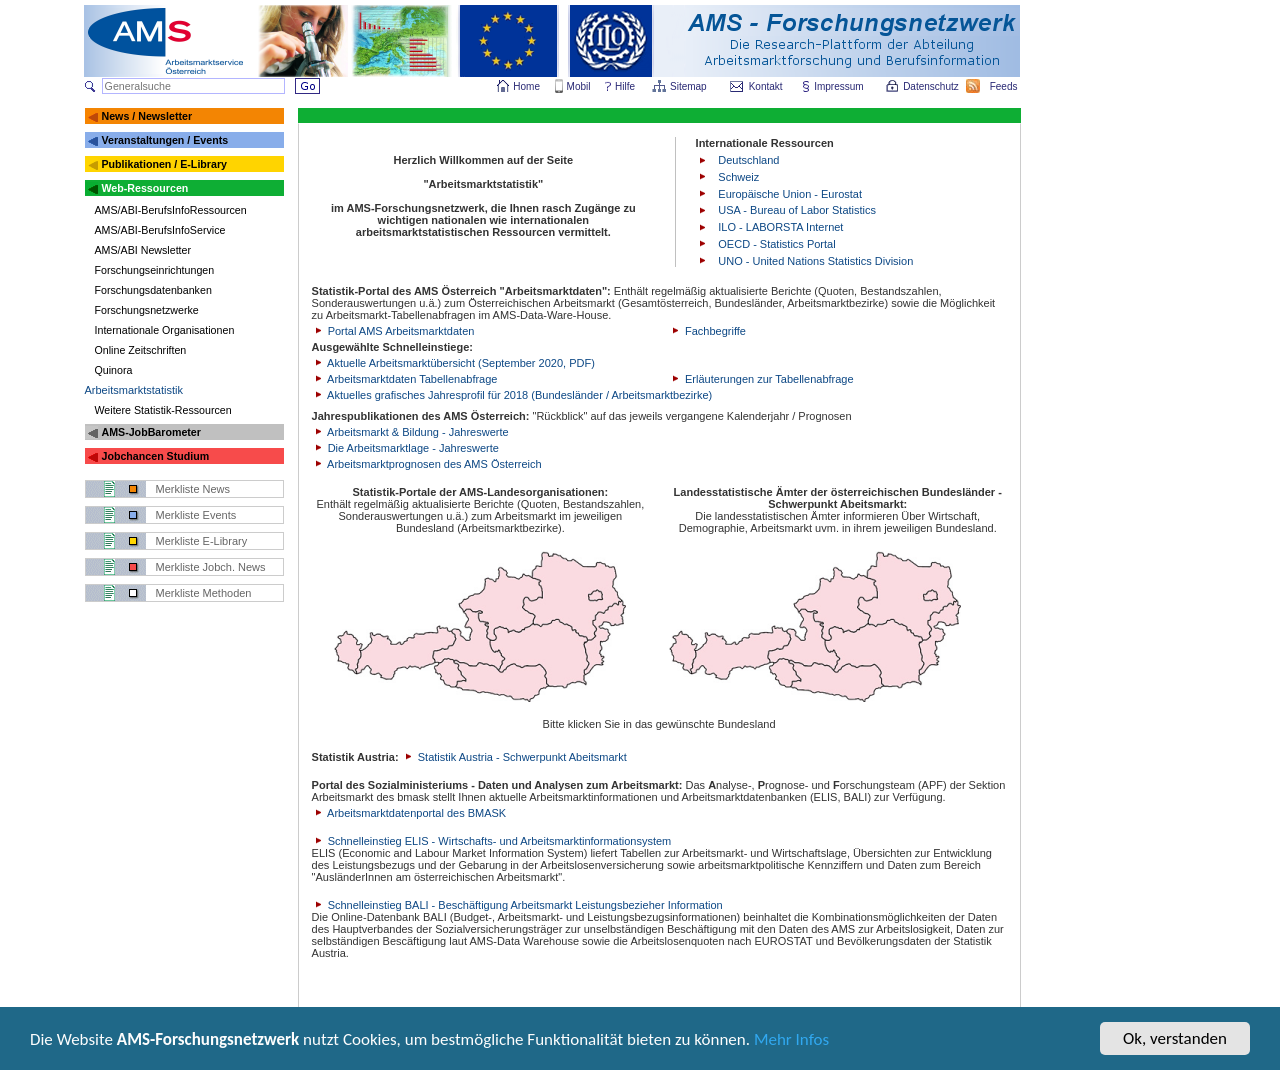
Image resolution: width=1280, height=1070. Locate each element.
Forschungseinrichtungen (155, 270)
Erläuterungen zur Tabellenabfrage (761, 379)
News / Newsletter (146, 116)
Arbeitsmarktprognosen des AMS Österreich (427, 464)
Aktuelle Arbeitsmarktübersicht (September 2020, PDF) (453, 363)
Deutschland (748, 160)
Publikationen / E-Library (164, 164)
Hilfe (625, 86)
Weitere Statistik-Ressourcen (163, 410)
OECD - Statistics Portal (776, 244)
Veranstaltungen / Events (164, 140)
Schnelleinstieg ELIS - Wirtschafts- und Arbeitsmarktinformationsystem (492, 841)
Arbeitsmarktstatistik (134, 390)
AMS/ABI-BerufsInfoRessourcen (171, 210)
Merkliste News (193, 489)
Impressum (839, 86)
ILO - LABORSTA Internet (780, 227)
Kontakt (766, 86)
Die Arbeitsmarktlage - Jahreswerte (405, 448)
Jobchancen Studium (155, 456)
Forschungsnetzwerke (147, 310)
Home (526, 86)
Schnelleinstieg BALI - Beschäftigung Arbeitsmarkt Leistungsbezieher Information (517, 905)
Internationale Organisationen (165, 330)
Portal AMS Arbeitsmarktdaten (393, 331)
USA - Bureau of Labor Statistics (797, 210)
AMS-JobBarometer (150, 432)
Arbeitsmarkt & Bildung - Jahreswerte (410, 432)
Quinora (114, 370)
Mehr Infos (791, 1041)
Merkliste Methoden (204, 593)
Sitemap (689, 86)
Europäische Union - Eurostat (790, 194)
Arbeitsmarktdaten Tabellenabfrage (405, 379)
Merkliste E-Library (202, 541)
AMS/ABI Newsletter (143, 250)
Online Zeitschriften (141, 350)
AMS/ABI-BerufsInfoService (160, 230)
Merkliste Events (196, 515)
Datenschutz (932, 86)
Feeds (1005, 86)
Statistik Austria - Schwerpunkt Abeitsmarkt (514, 757)
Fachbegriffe (707, 331)
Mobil (579, 86)
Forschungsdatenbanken (153, 290)
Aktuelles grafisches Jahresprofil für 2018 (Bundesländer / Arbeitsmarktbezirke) (512, 395)
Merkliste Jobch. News (211, 567)
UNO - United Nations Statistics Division (815, 261)
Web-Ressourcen (144, 188)
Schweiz (738, 177)
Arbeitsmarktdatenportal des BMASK (409, 813)
